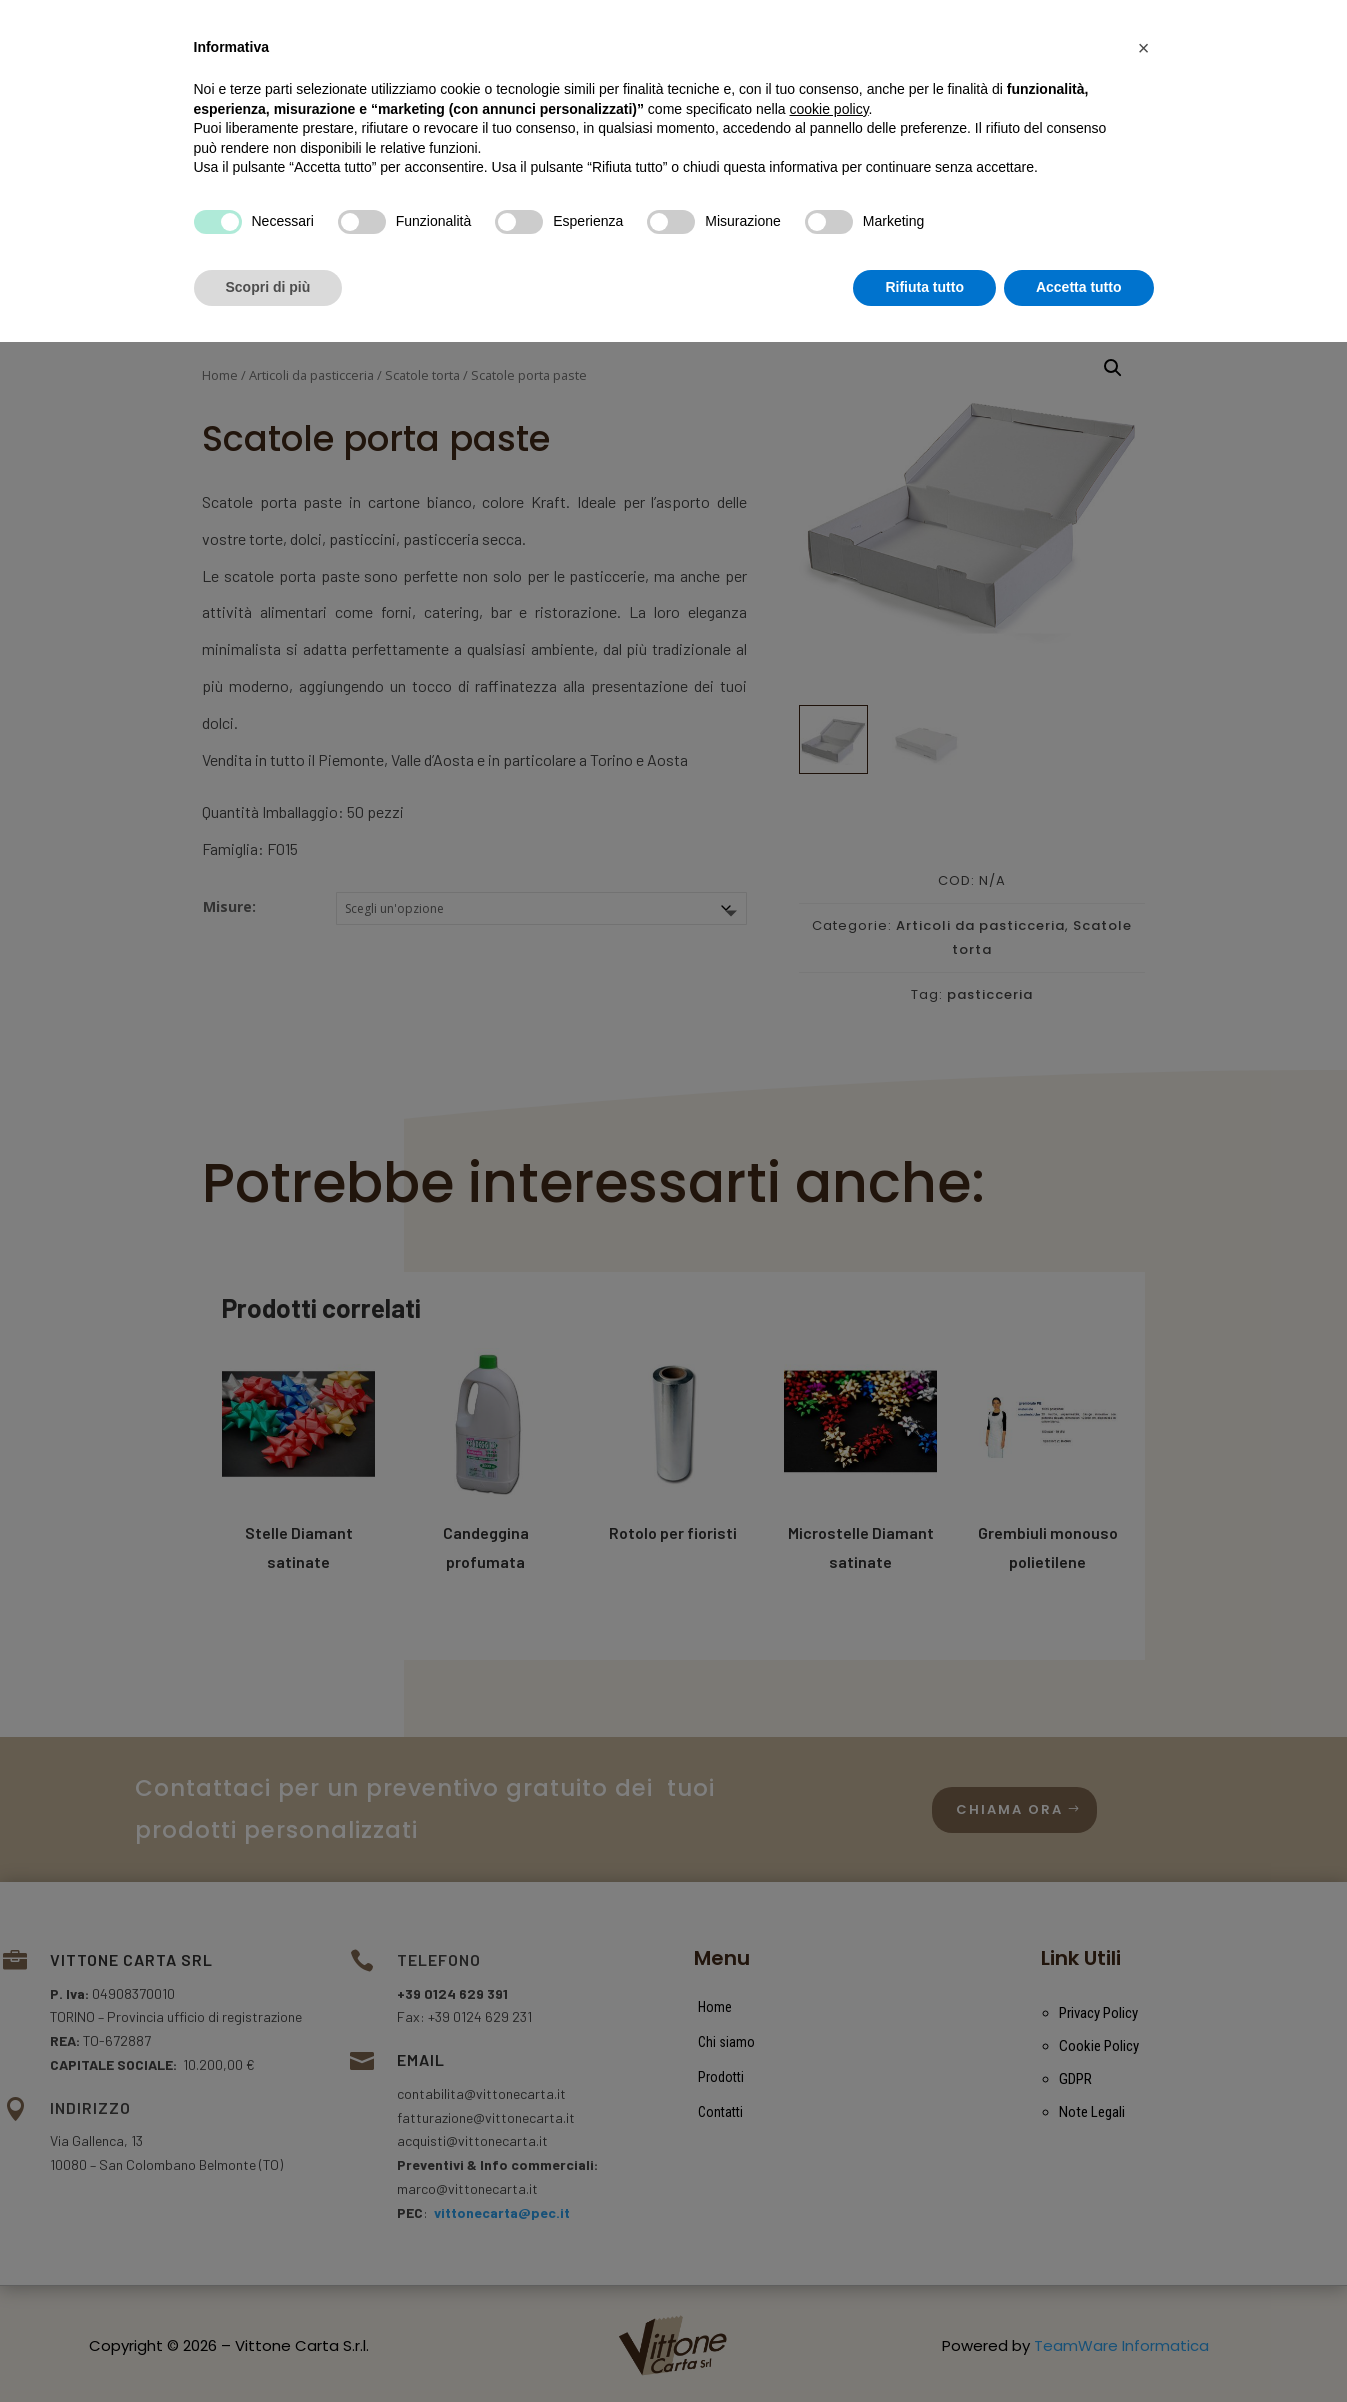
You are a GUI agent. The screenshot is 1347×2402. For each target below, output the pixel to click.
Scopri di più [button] (268, 2347)
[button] (1144, 2108)
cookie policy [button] (828, 2169)
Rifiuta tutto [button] (924, 2347)
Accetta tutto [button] (1079, 2347)
